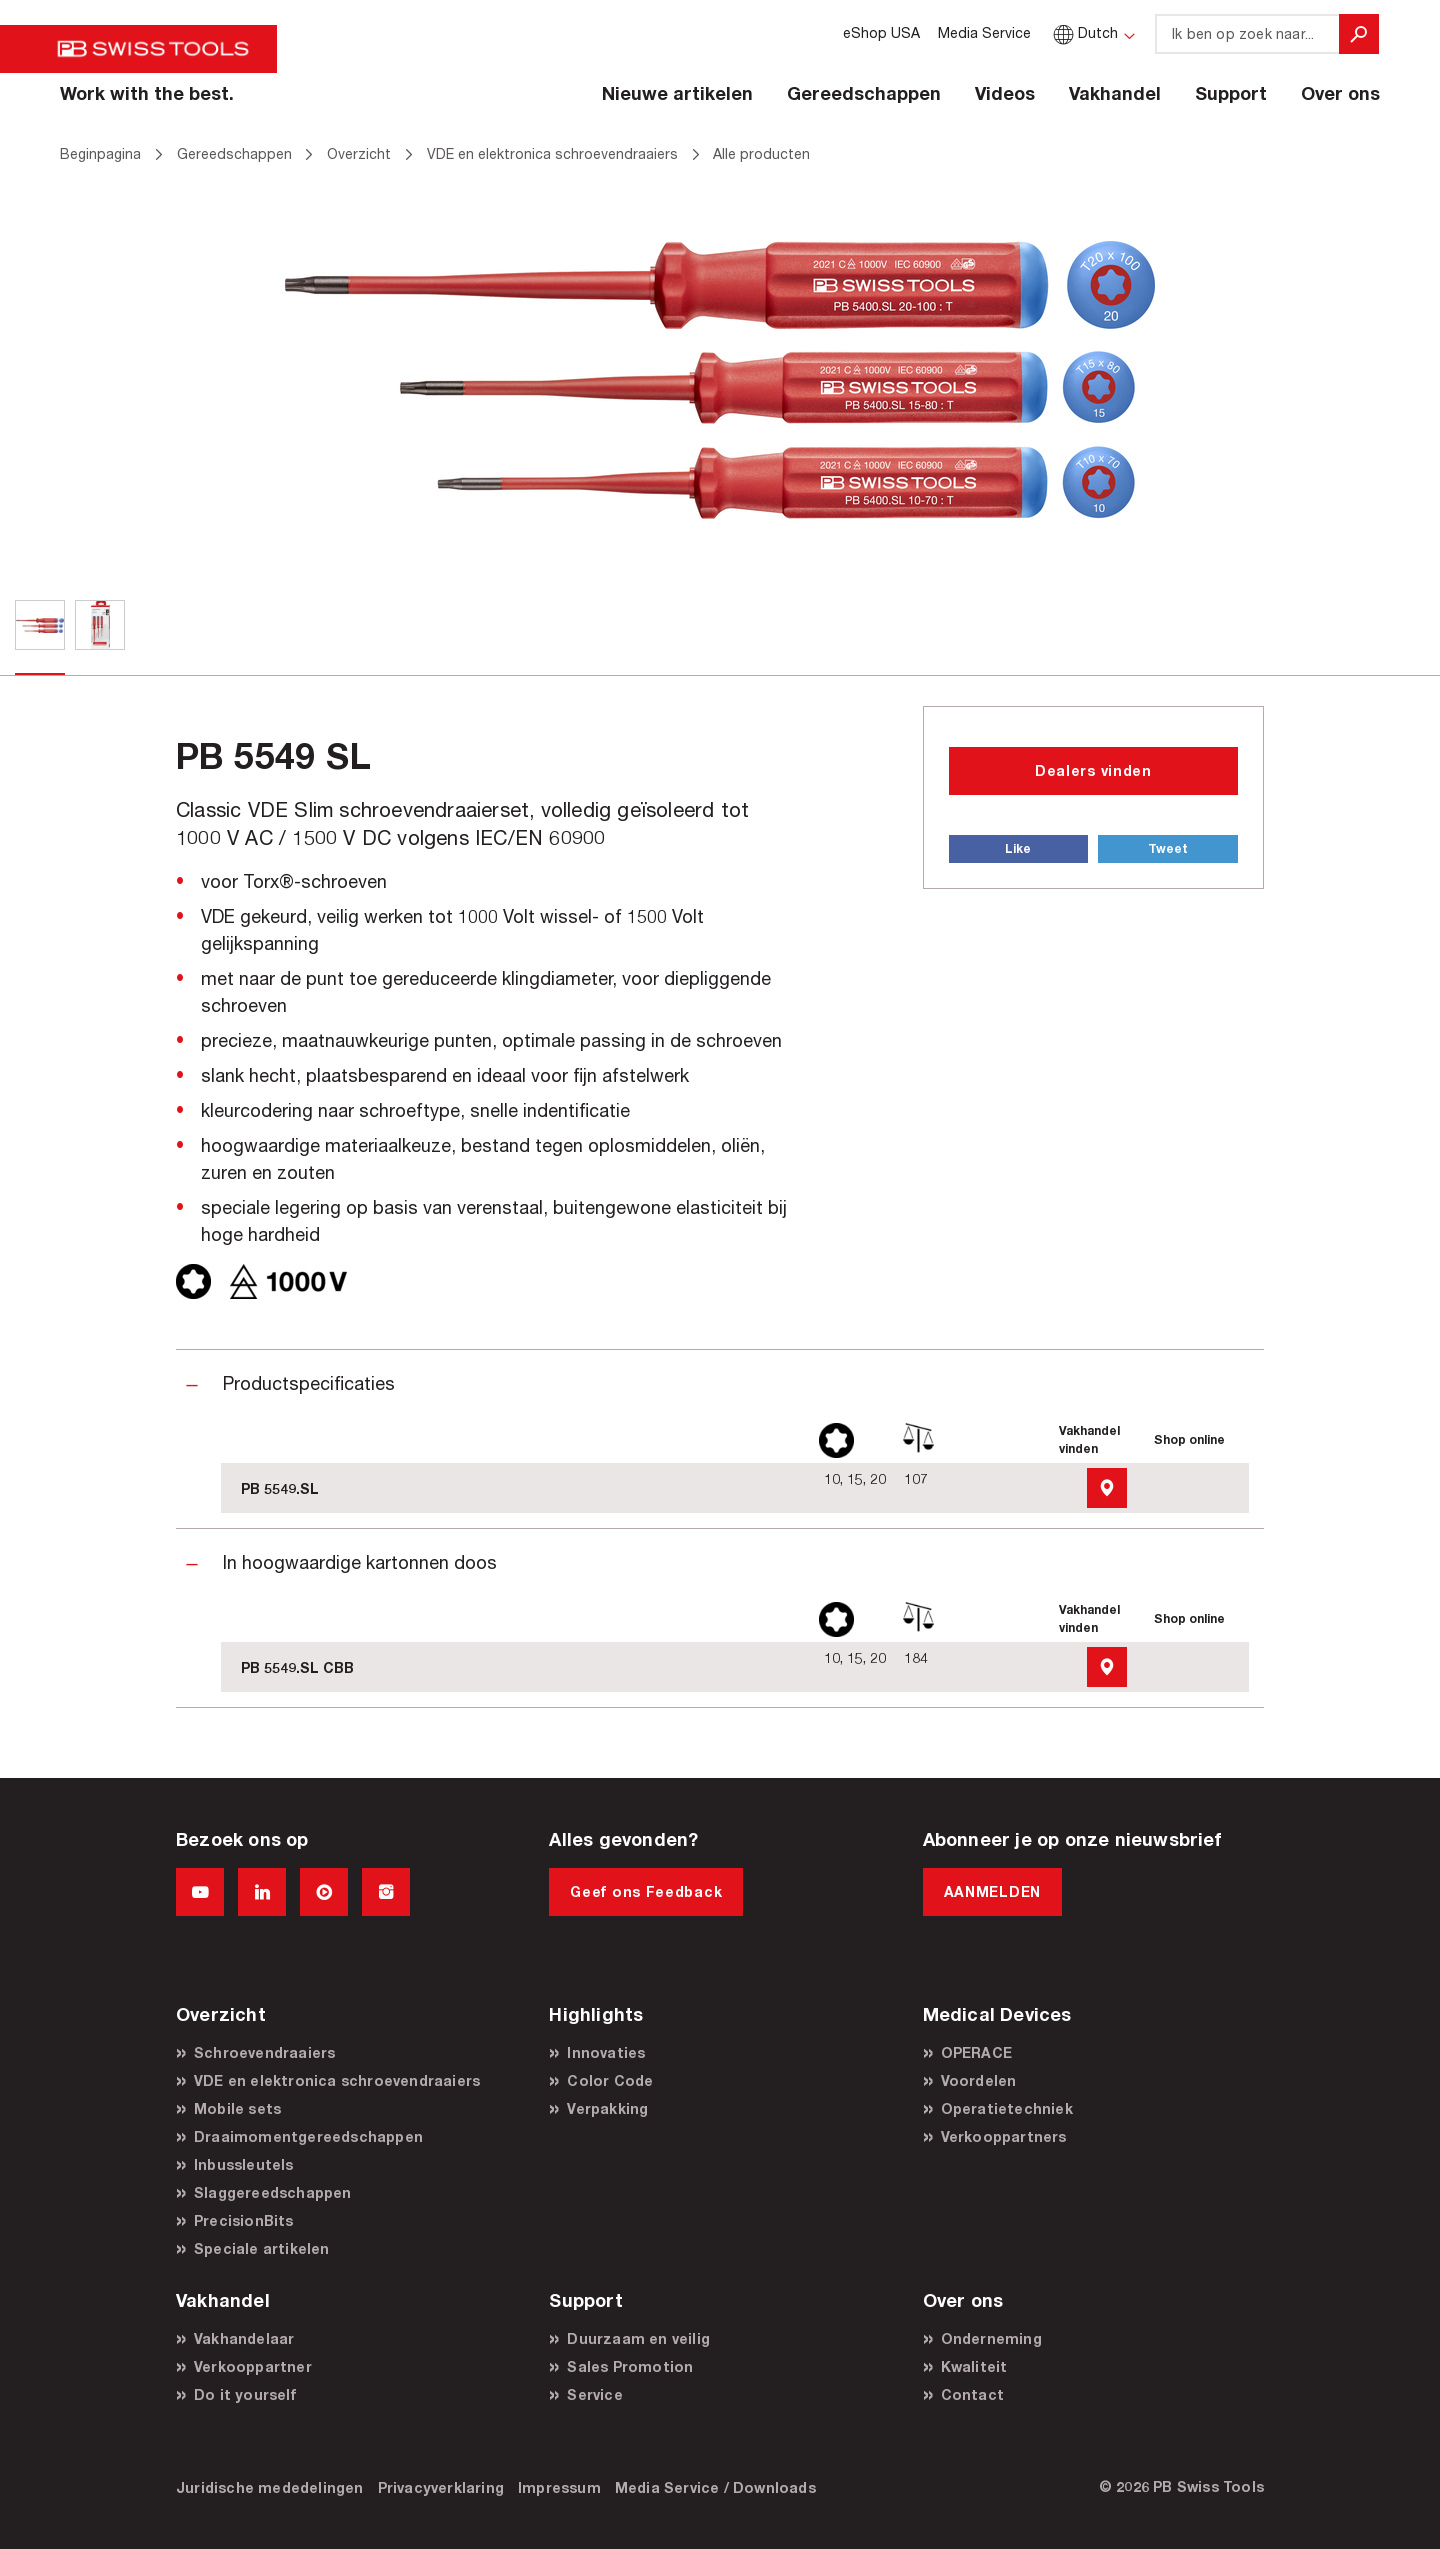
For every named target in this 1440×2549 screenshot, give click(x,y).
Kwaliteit (974, 2366)
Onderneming (991, 2338)
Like (1018, 848)
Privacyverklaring (441, 2487)
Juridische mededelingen (270, 2487)
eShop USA (881, 32)
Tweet (1168, 848)
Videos (1005, 93)
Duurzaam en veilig (638, 2338)
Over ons (1340, 93)
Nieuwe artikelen (677, 93)
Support (1231, 93)
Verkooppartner (253, 2366)
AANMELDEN (992, 1891)
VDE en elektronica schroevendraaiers (337, 2080)
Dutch (1083, 32)
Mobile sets (237, 2108)
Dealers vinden (1093, 770)
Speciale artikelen (262, 2248)
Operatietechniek (1007, 2108)
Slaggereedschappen (273, 2192)
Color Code (610, 2080)
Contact (972, 2394)
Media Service (984, 32)
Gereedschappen (864, 93)
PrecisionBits (244, 2220)
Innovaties (606, 2052)
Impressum (559, 2487)
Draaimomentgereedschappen (308, 2136)
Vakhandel (1115, 93)
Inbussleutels (244, 2164)
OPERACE (976, 2052)
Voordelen (979, 2080)
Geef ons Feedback (646, 1891)
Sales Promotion (630, 2366)
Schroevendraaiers (264, 2052)
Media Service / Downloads (715, 2487)
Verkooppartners (1004, 2136)
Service (594, 2394)
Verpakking (607, 2108)
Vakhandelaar (244, 2338)
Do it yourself (245, 2394)
